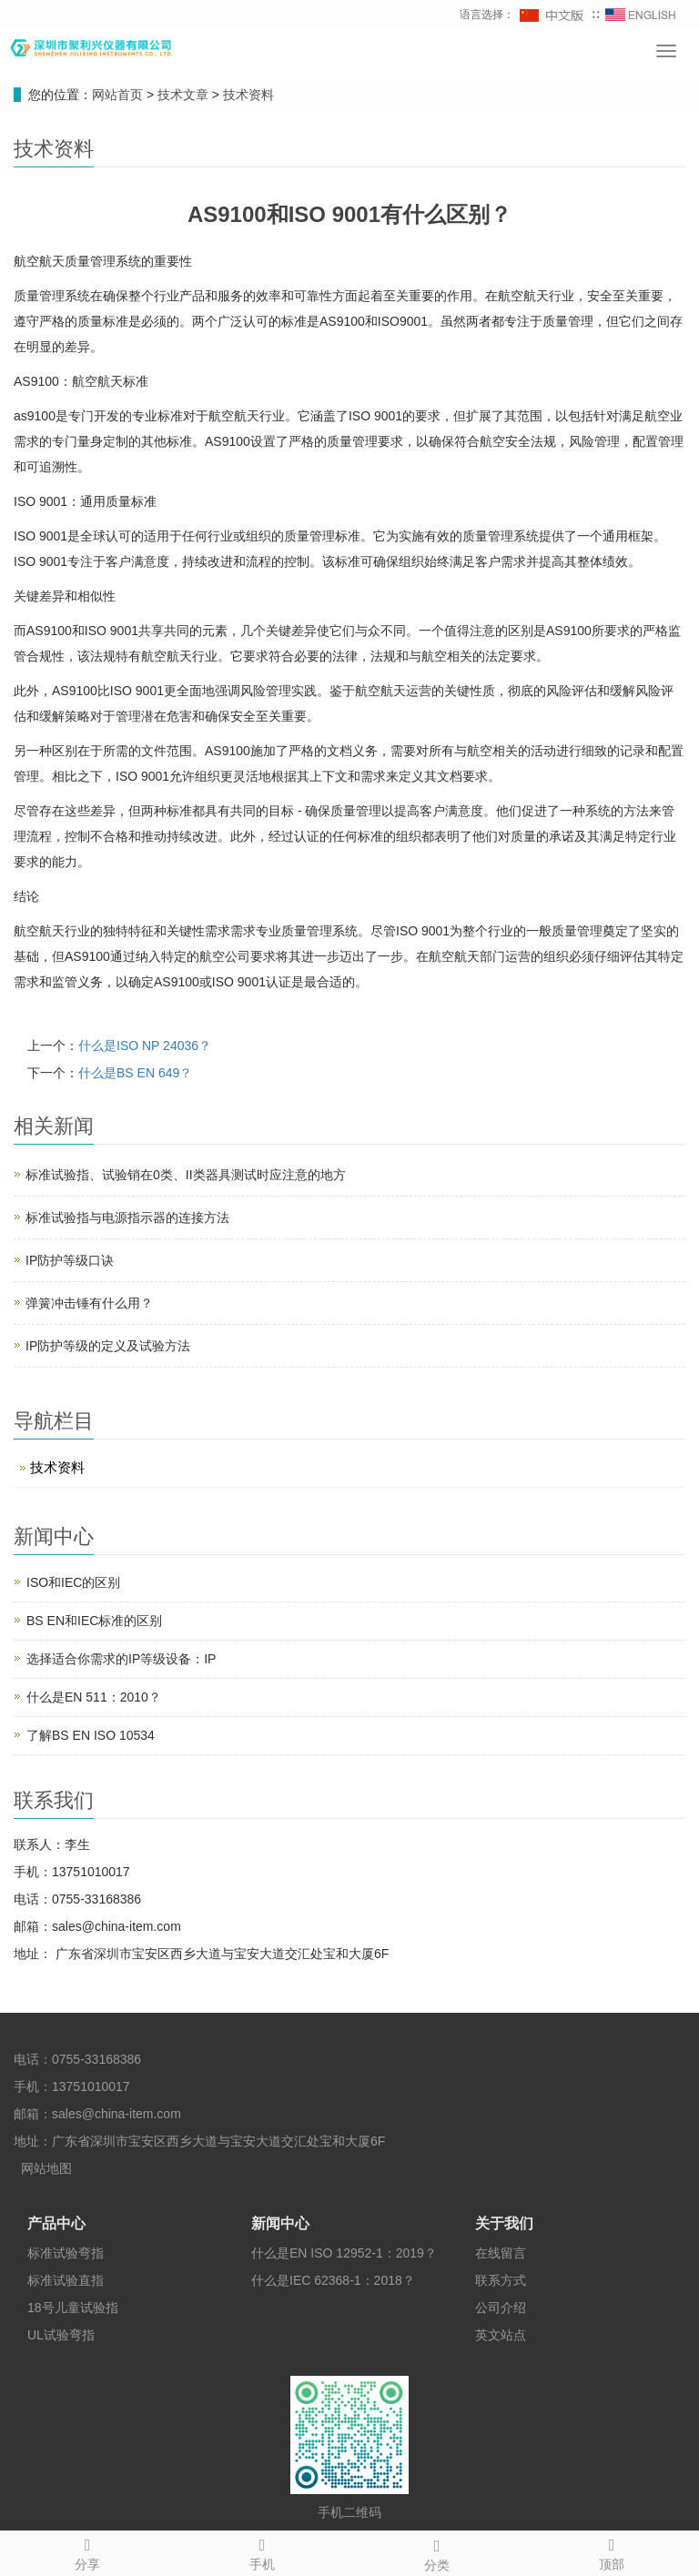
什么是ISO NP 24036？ (144, 1045)
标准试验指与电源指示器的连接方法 (127, 1217)
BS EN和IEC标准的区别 (94, 1620)
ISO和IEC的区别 (73, 1582)
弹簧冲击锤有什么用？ (89, 1303)
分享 (87, 2551)
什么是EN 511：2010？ (93, 1697)
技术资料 (246, 94)
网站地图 (46, 2168)
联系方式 (500, 2280)
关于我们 (504, 2223)
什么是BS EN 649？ (135, 1073)
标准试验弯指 (65, 2253)
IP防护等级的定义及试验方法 (107, 1346)
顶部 (611, 2551)
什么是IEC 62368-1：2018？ (333, 2280)
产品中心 (56, 2223)
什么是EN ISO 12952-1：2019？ (344, 2253)
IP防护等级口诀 (69, 1260)
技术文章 (184, 94)
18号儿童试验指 (72, 2307)
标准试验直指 (65, 2280)
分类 (437, 2552)
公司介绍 (500, 2307)
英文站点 (500, 2335)
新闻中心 (280, 2223)
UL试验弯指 (61, 2335)
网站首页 (117, 94)
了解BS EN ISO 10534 (90, 1735)
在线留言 (500, 2253)
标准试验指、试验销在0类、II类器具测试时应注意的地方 (185, 1174)
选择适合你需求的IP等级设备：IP (121, 1659)
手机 (262, 2551)
